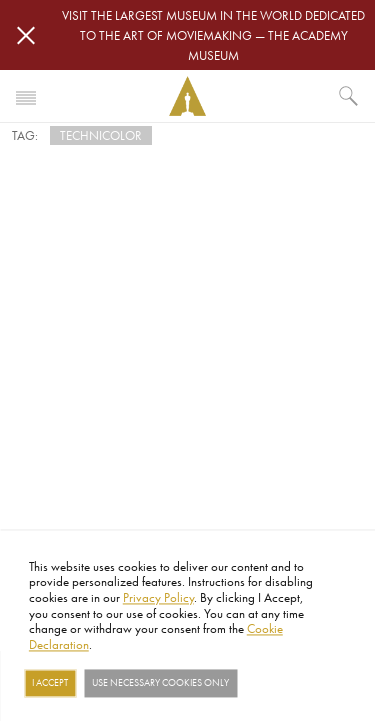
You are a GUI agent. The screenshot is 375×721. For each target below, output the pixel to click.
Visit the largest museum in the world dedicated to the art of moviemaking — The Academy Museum (213, 35)
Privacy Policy (158, 597)
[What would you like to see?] (349, 96)
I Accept (50, 683)
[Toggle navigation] (26, 96)
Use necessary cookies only (160, 683)
